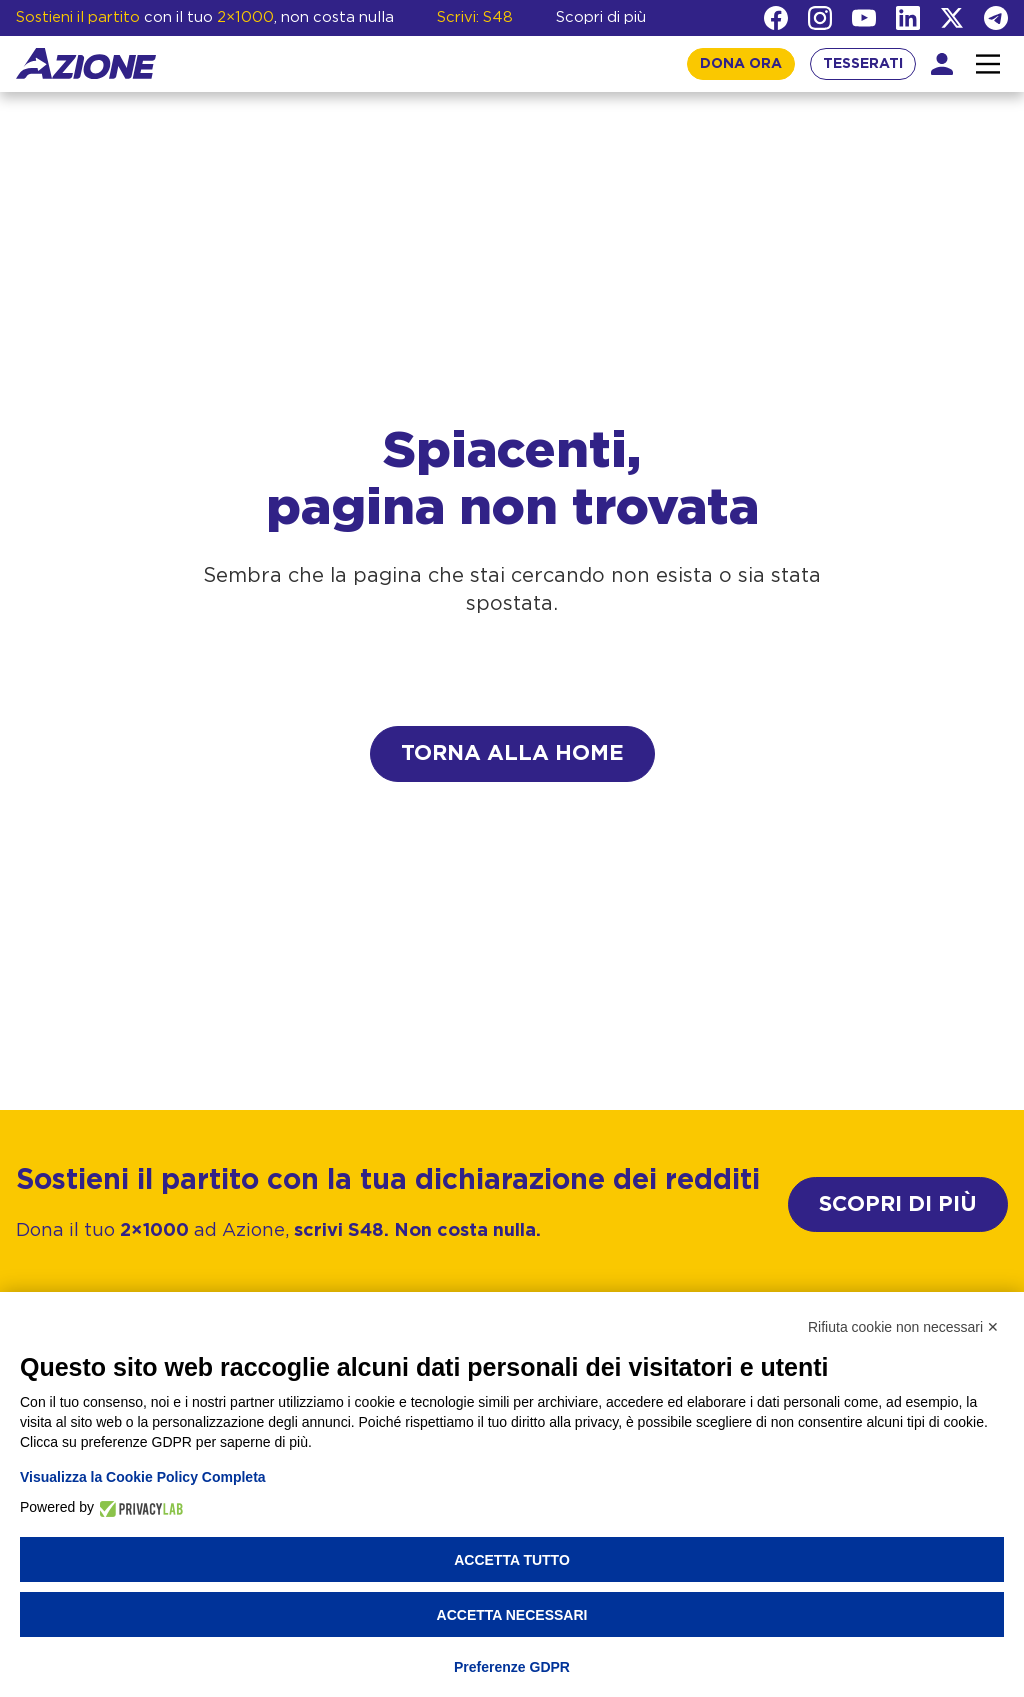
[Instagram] (820, 18)
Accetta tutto (512, 1560)
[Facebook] (776, 18)
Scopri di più (601, 17)
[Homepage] (86, 63)
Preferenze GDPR (512, 1667)
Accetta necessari (512, 1615)
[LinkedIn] (908, 18)
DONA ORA (741, 64)
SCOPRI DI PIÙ (898, 1204)
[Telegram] (996, 18)
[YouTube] (864, 18)
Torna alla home (512, 753)
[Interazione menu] (988, 64)
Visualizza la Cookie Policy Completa (143, 1477)
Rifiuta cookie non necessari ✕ (903, 1327)
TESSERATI (863, 64)
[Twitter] (952, 18)
